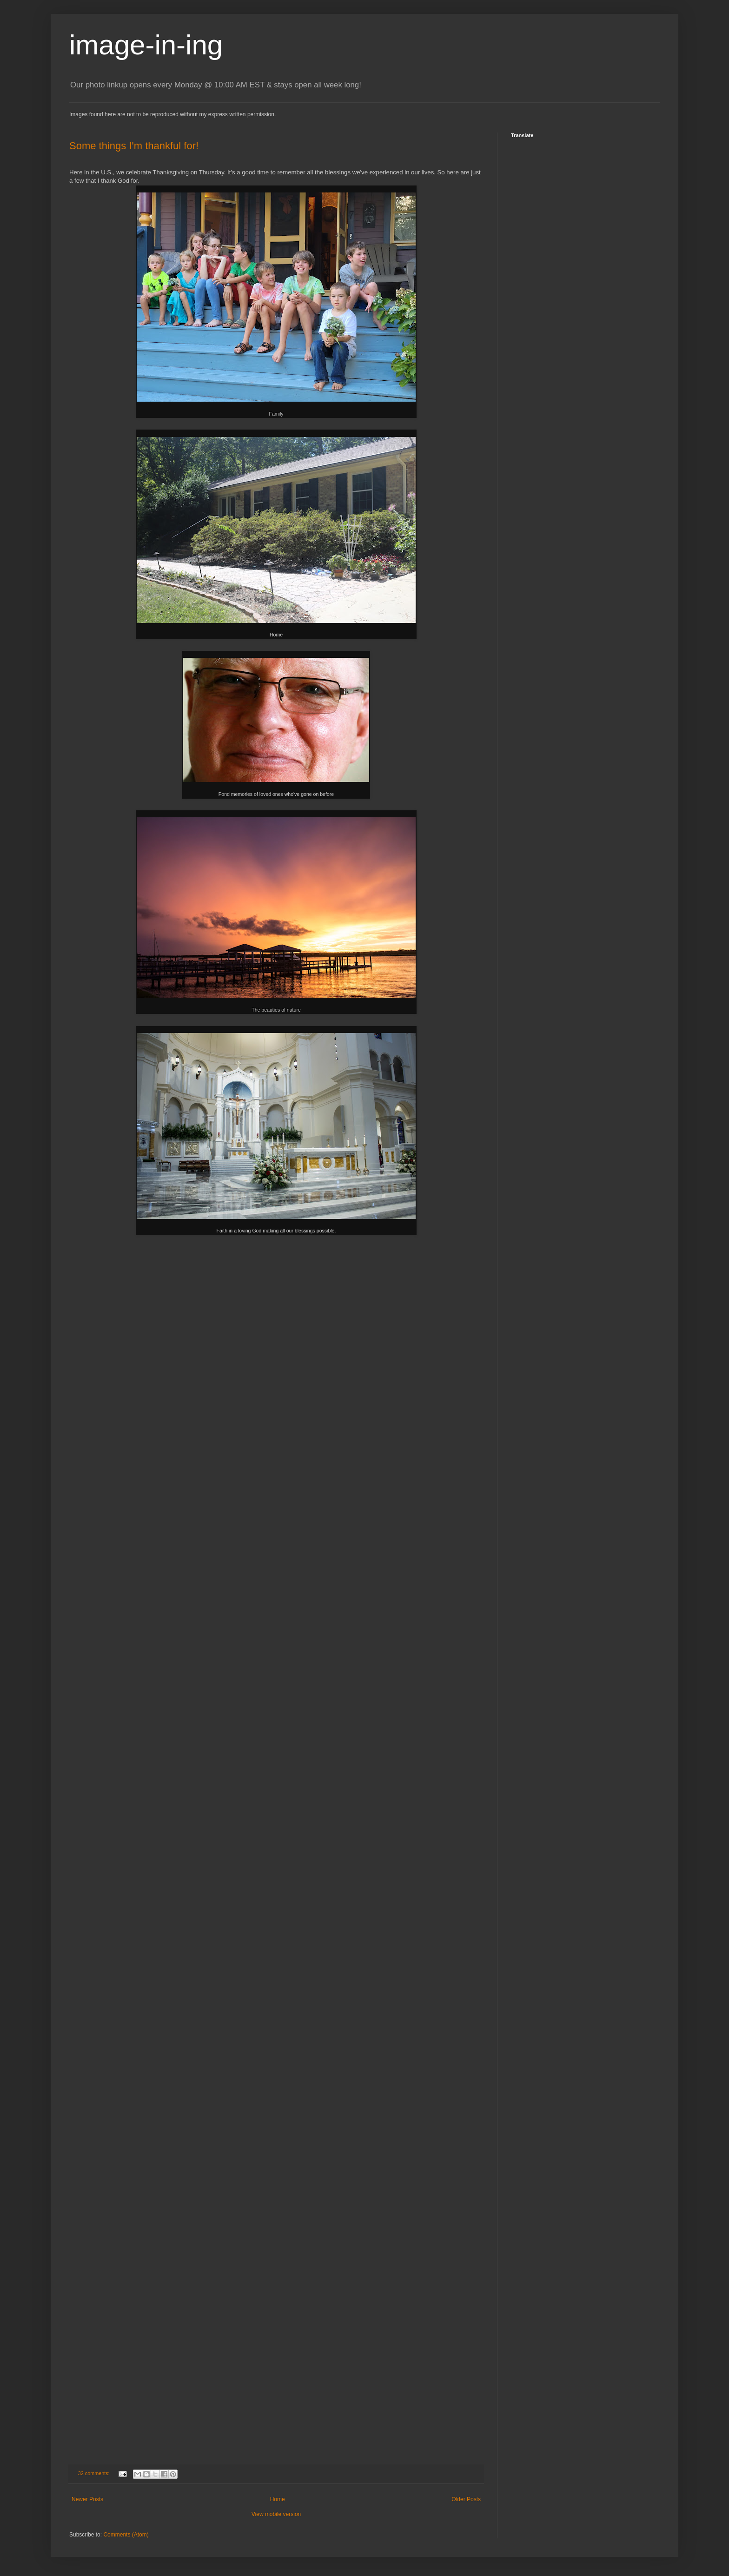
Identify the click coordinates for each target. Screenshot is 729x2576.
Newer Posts (87, 2499)
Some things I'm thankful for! (134, 146)
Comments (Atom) (125, 2534)
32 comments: (94, 2473)
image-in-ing (146, 44)
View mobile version (276, 2514)
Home (277, 2499)
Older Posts (466, 2499)
